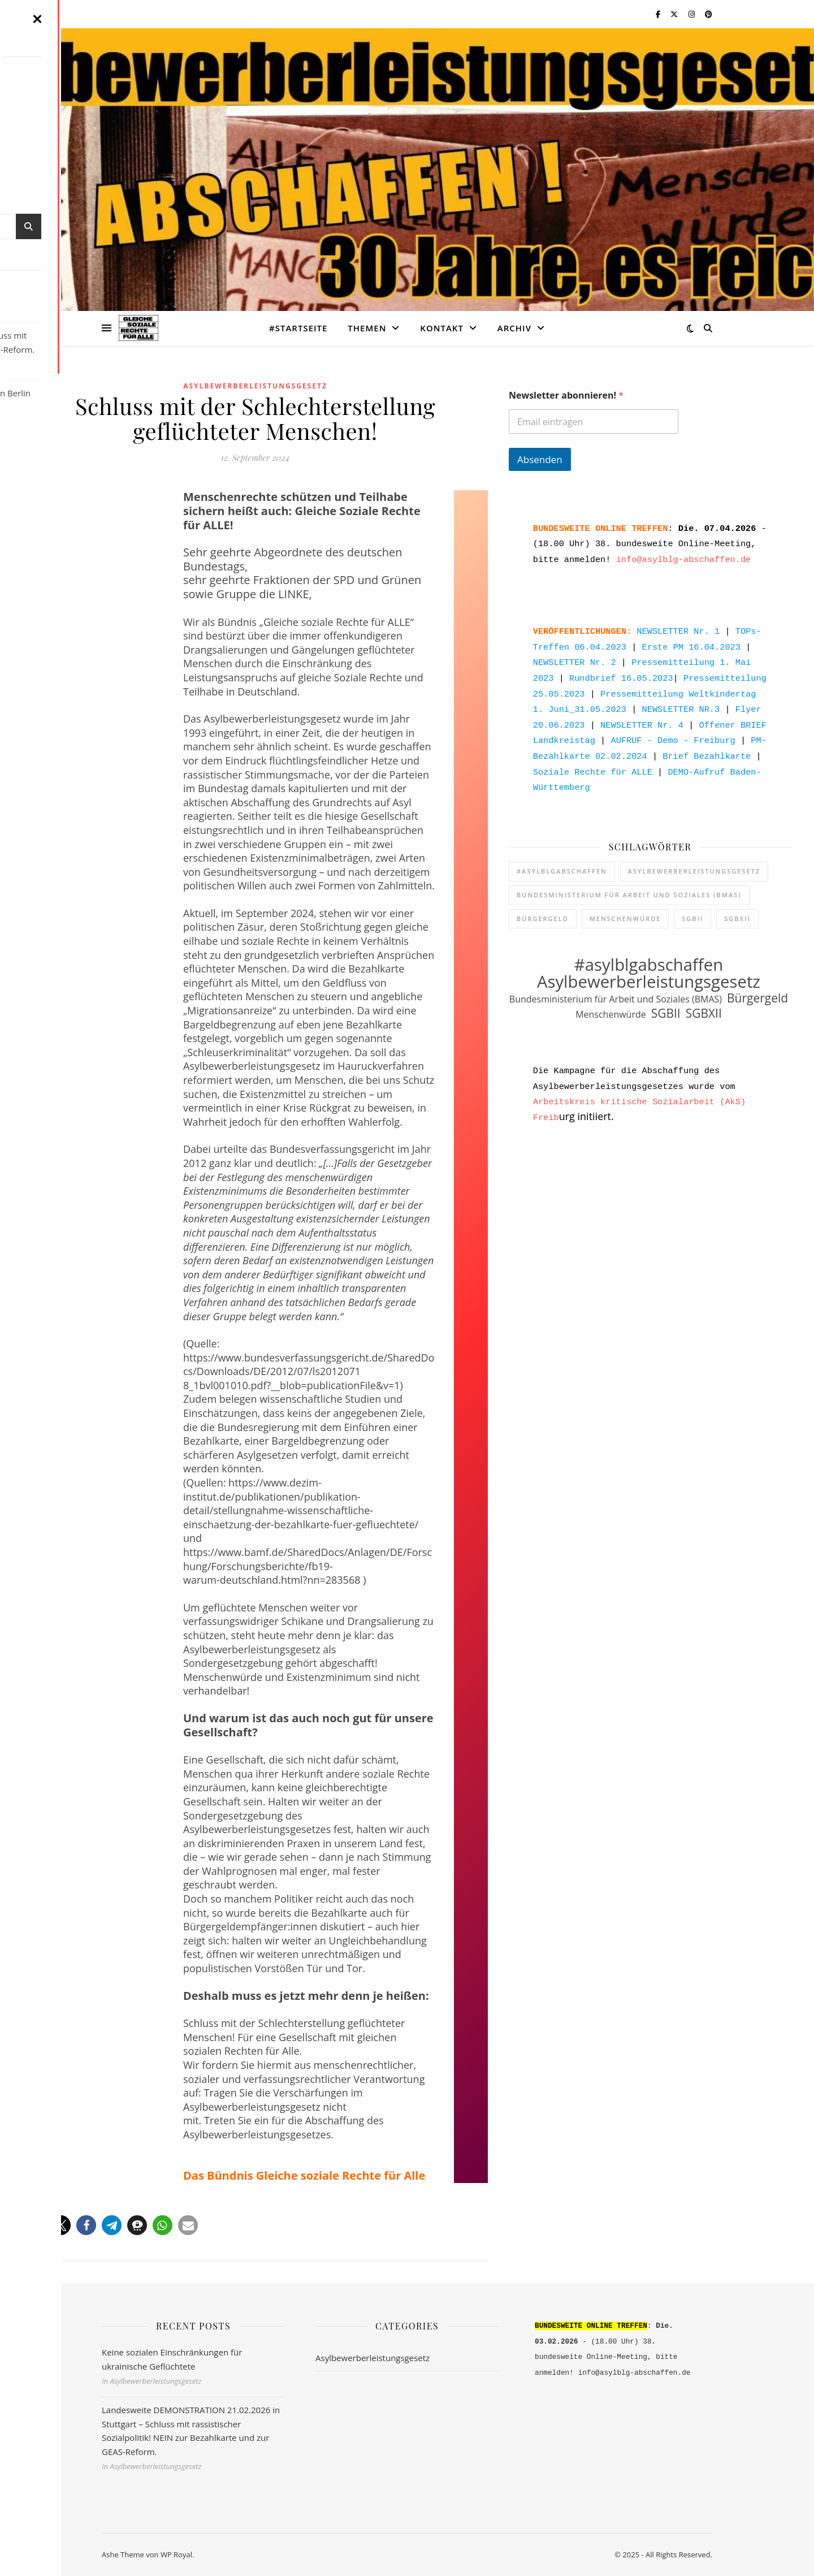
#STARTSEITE (298, 328)
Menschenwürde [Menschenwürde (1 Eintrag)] (625, 902)
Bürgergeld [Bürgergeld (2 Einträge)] (543, 902)
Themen (367, 328)
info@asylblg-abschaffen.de (683, 556)
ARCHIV (514, 328)
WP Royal (176, 2554)
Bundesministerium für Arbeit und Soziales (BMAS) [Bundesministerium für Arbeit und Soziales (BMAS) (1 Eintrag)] (629, 879)
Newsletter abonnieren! (566, 395)
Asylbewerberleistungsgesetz (255, 386)
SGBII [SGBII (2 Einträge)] (692, 902)
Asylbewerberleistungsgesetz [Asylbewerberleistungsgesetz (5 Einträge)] (694, 855)
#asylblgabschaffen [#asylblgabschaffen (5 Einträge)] (562, 855)
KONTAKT (442, 328)
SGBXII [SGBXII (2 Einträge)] (737, 902)
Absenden (539, 459)
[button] (35, 2225)
